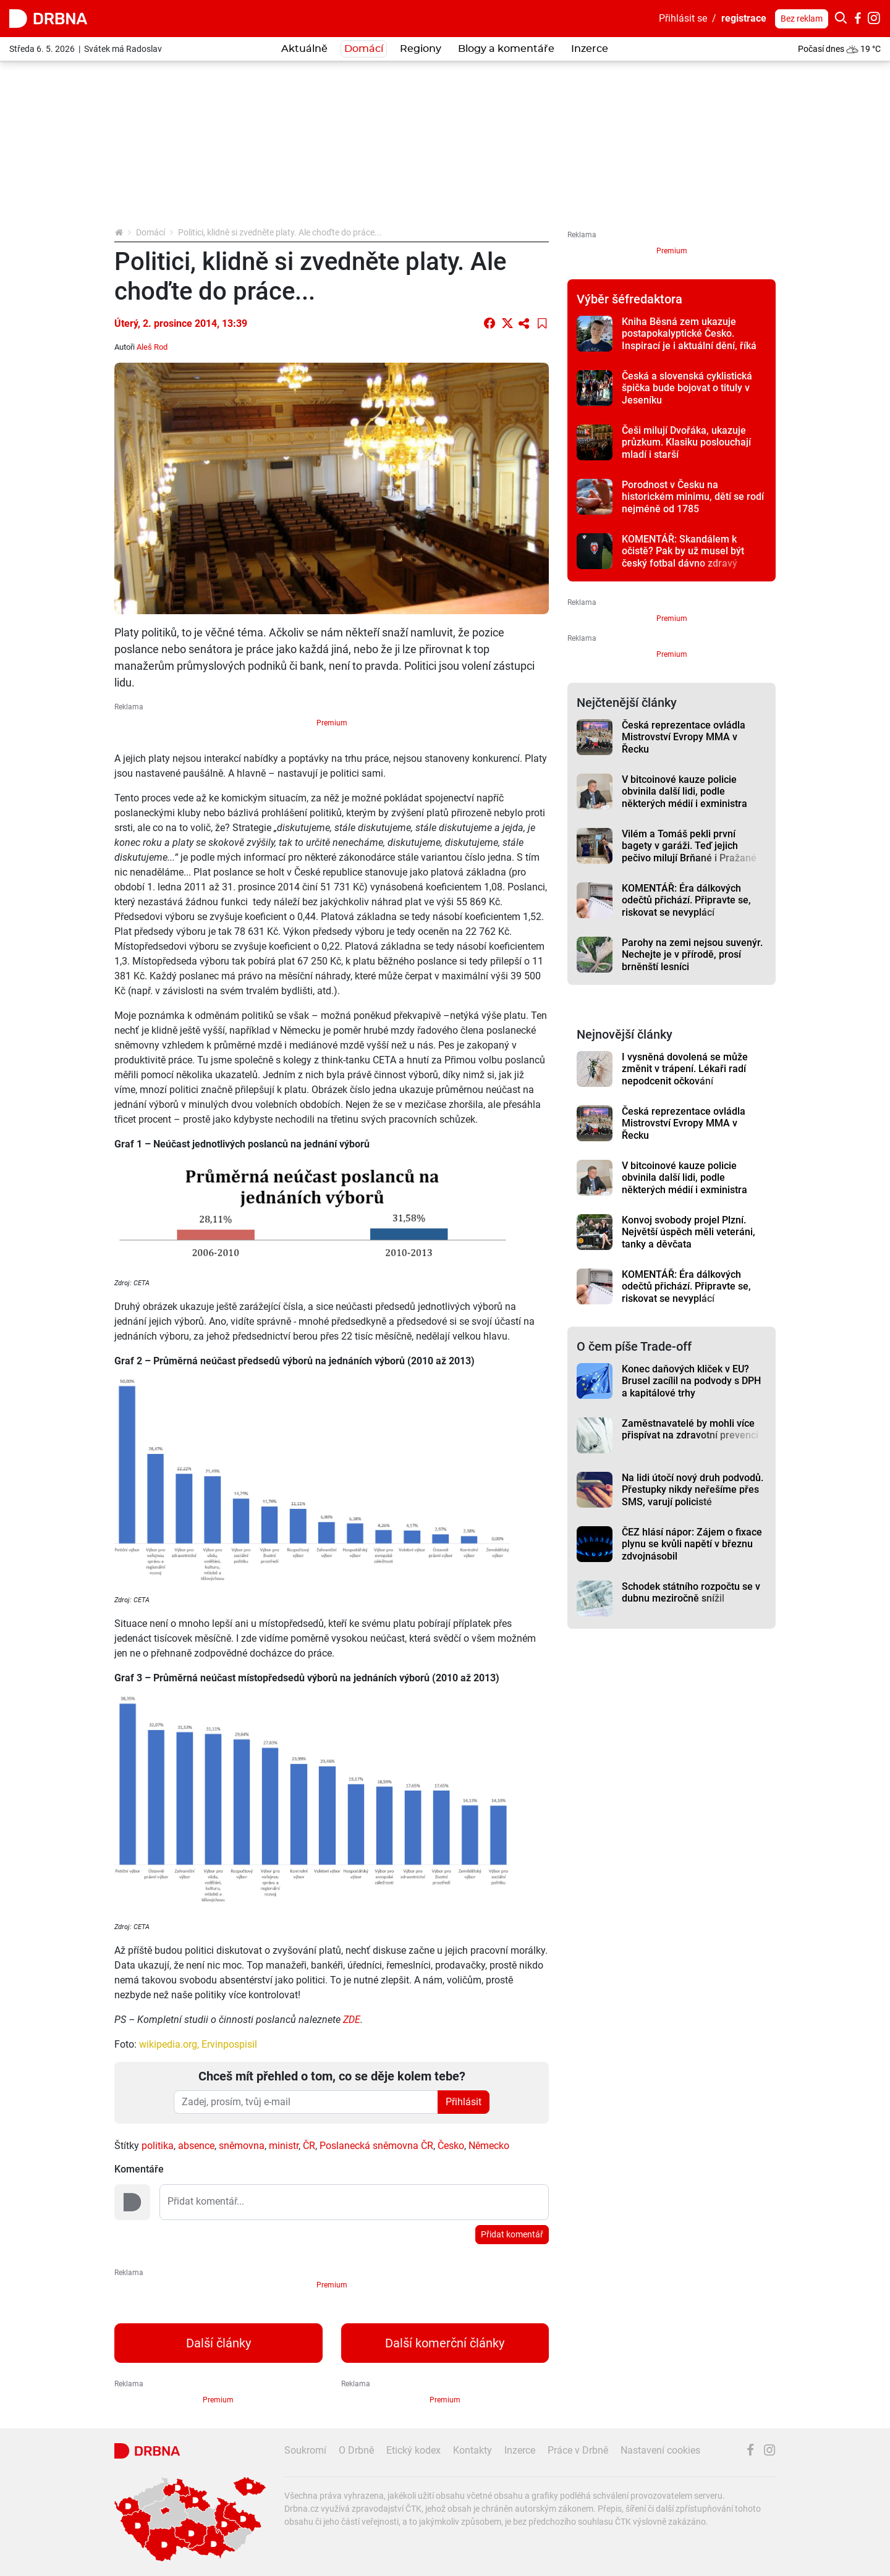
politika (158, 2146)
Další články (218, 2343)
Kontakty (472, 2450)
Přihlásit (463, 2102)
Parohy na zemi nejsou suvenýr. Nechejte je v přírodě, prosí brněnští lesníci (692, 955)
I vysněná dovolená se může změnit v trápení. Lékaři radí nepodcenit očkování (685, 1069)
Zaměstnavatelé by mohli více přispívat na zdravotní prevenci (690, 1429)
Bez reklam (802, 18)
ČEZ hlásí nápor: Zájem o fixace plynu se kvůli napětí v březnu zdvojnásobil (692, 1544)
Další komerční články (444, 2343)
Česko (451, 2146)
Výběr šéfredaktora (629, 299)
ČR (309, 2146)
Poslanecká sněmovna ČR (376, 2146)
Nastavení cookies (660, 2450)
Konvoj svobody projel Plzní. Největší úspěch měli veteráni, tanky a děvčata (688, 1232)
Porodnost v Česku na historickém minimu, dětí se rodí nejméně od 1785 (693, 497)
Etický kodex (413, 2450)
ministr (284, 2146)
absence (196, 2146)
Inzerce (589, 49)
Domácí (363, 49)
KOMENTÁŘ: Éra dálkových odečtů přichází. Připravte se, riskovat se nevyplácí (686, 900)
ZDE (351, 2019)
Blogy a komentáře (506, 49)
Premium (331, 723)
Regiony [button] (420, 49)
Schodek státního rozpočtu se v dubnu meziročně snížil (691, 1592)
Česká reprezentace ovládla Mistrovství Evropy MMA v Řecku (683, 737)
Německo (488, 2146)
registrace (743, 18)
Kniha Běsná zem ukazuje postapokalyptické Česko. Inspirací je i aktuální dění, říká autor (689, 339)
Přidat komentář (512, 2234)
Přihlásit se (683, 18)
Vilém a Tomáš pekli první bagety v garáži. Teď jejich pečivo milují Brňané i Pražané (689, 846)
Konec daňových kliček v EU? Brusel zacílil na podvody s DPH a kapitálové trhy (691, 1381)
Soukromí (305, 2450)
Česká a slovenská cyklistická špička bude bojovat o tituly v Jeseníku (687, 388)
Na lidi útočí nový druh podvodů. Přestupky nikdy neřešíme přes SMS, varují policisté (692, 1490)
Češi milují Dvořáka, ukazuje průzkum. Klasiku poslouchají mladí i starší (686, 442)
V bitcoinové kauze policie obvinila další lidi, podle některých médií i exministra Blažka (684, 797)
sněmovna (242, 2146)
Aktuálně (304, 49)
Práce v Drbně (578, 2450)
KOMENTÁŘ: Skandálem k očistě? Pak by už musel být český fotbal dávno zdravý (683, 551)
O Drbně (356, 2450)
